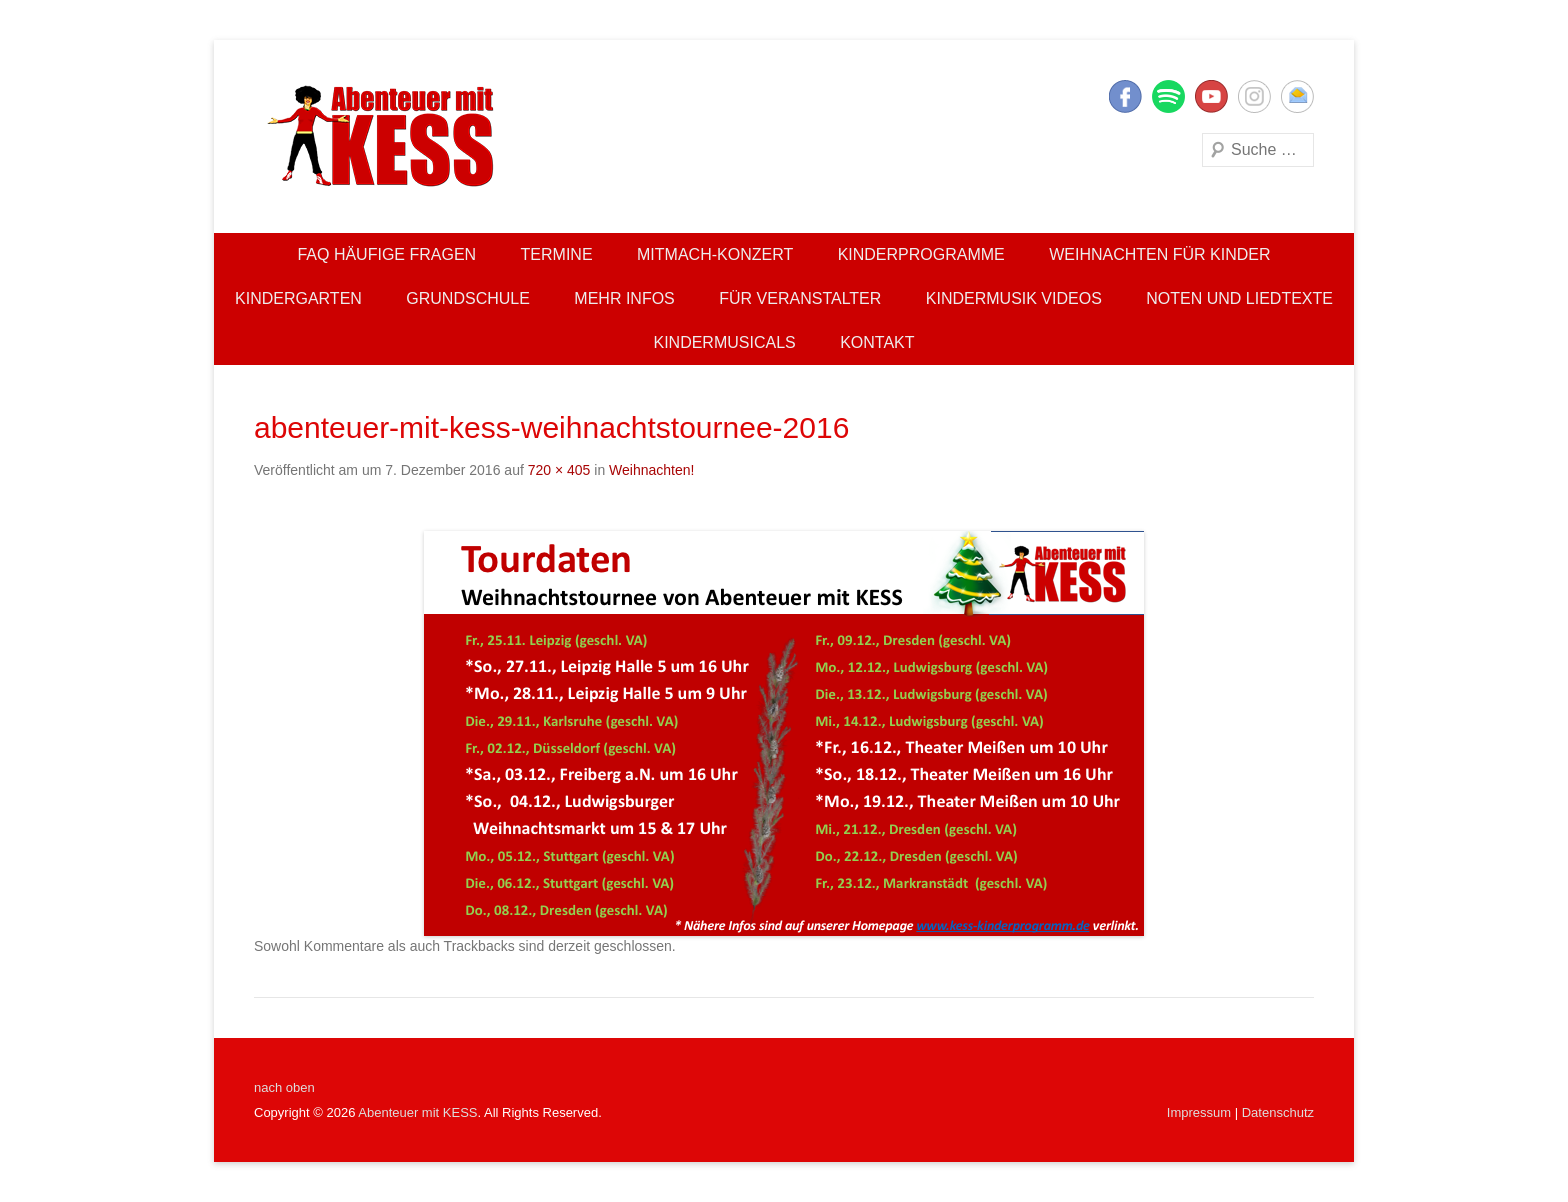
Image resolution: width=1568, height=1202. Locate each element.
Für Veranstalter (800, 298)
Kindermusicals (724, 342)
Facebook (1125, 96)
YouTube (1211, 96)
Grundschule (468, 298)
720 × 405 (559, 470)
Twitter (1168, 96)
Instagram (1254, 96)
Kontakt (877, 342)
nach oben (284, 1087)
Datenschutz (1278, 1112)
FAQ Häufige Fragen (386, 254)
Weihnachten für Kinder (1159, 254)
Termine (557, 254)
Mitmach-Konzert (715, 254)
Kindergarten (298, 298)
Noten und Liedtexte (1239, 298)
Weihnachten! (651, 470)
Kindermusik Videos (1014, 298)
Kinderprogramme (921, 254)
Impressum (1199, 1112)
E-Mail (1297, 96)
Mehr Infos (624, 298)
